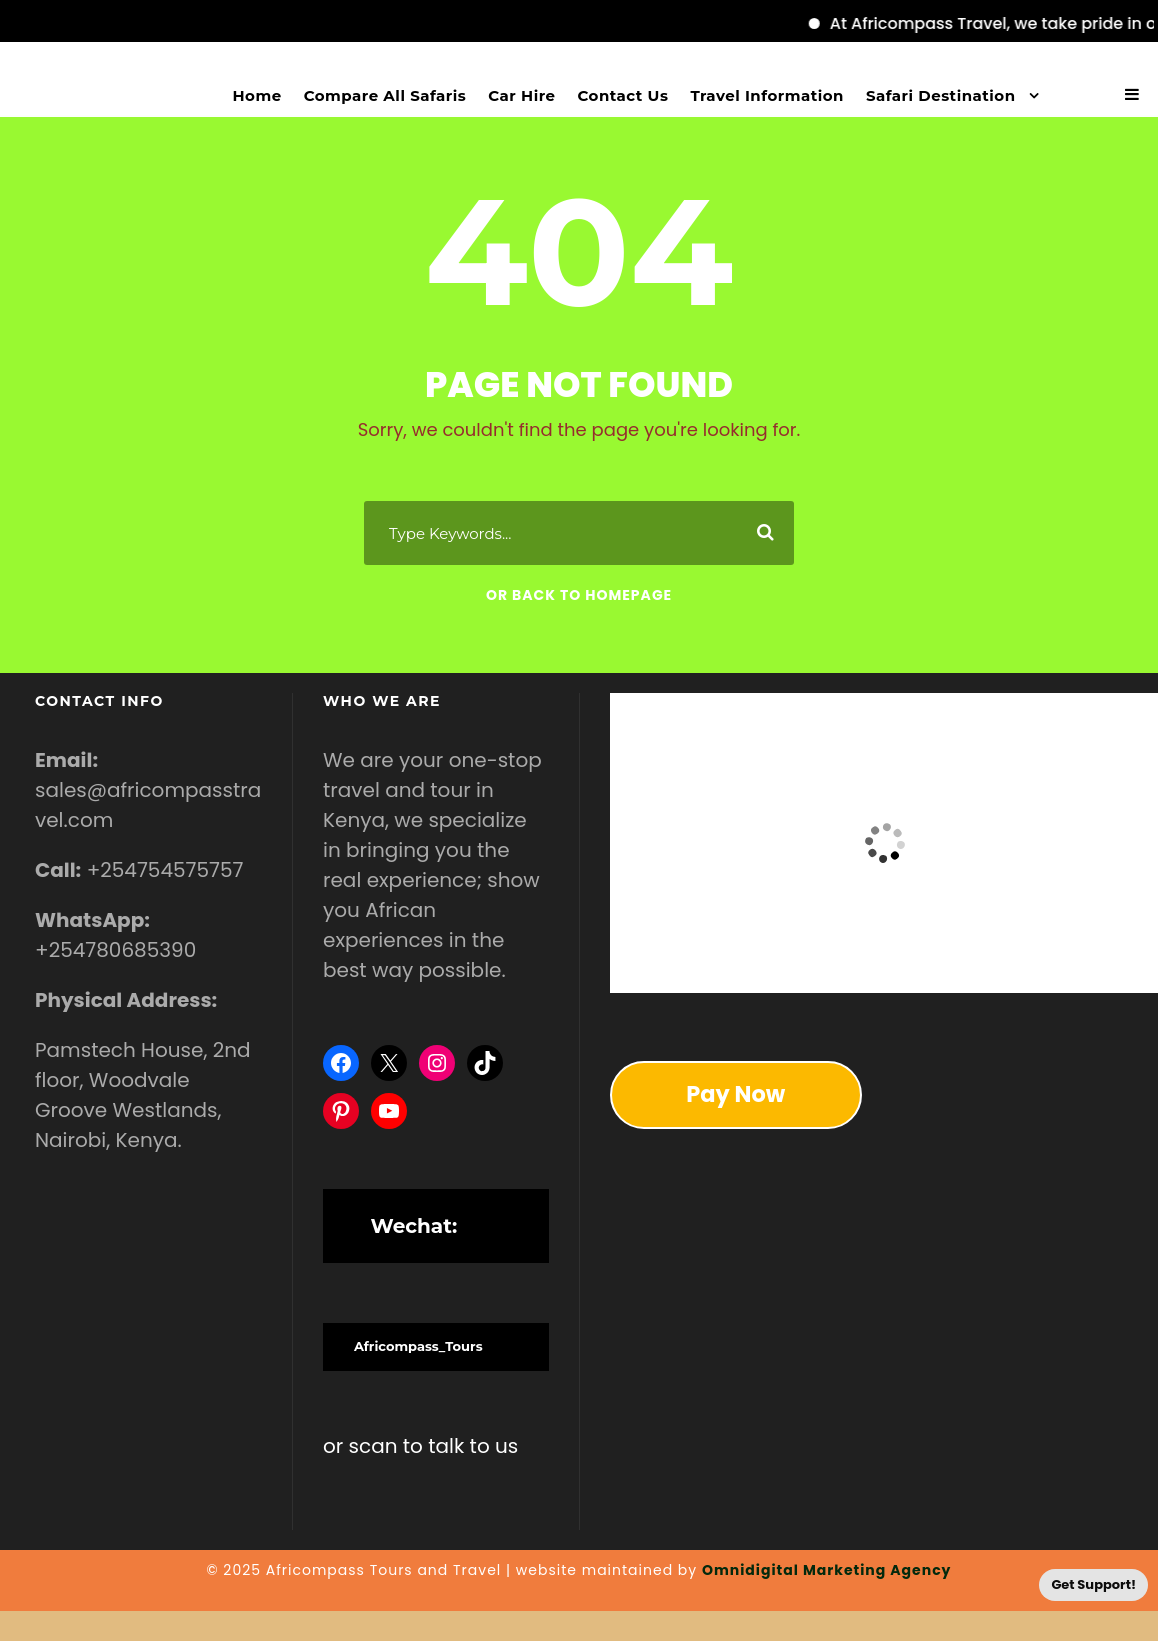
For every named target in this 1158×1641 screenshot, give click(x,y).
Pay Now (735, 1094)
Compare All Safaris (385, 95)
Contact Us (622, 95)
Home (257, 95)
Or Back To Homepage (579, 595)
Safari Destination (941, 95)
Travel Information (767, 95)
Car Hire (521, 95)
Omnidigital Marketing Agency (827, 1570)
